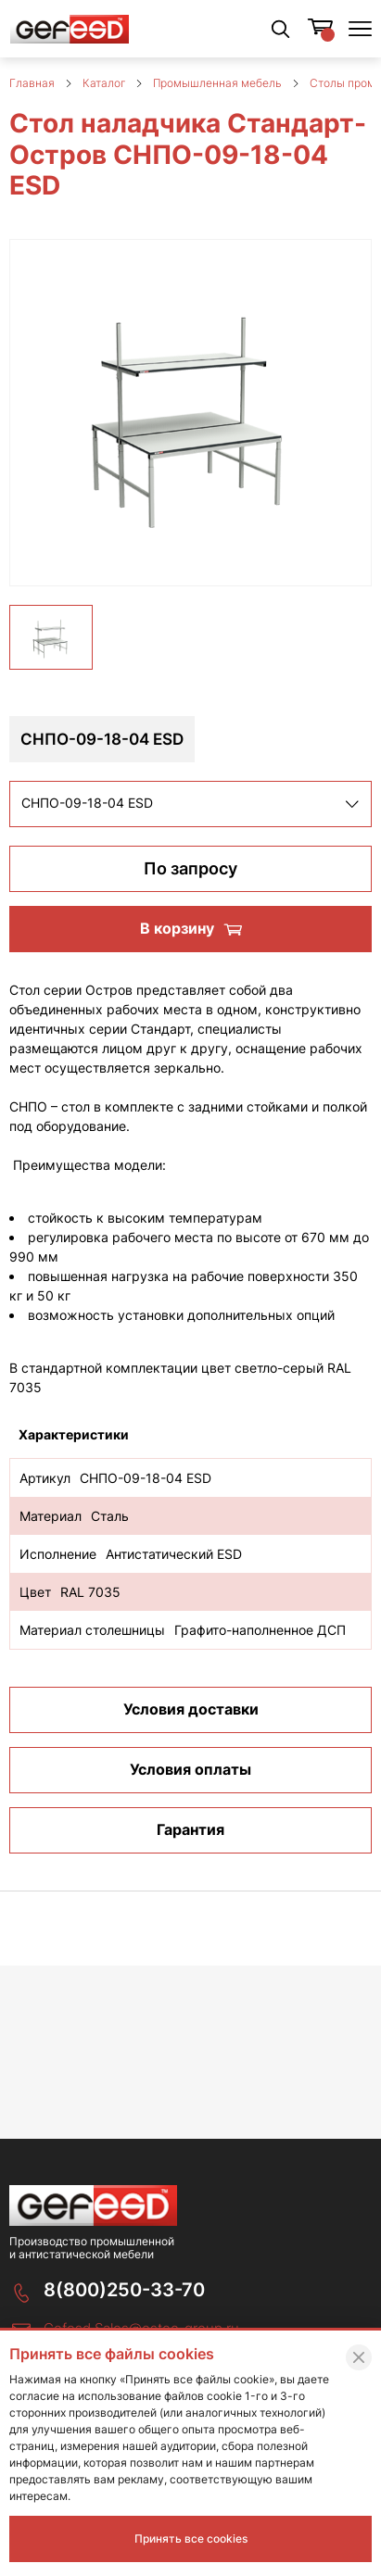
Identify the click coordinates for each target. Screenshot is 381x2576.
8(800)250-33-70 (124, 2290)
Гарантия (190, 1841)
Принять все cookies (191, 2538)
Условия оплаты (190, 1781)
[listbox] (190, 816)
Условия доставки (191, 1721)
